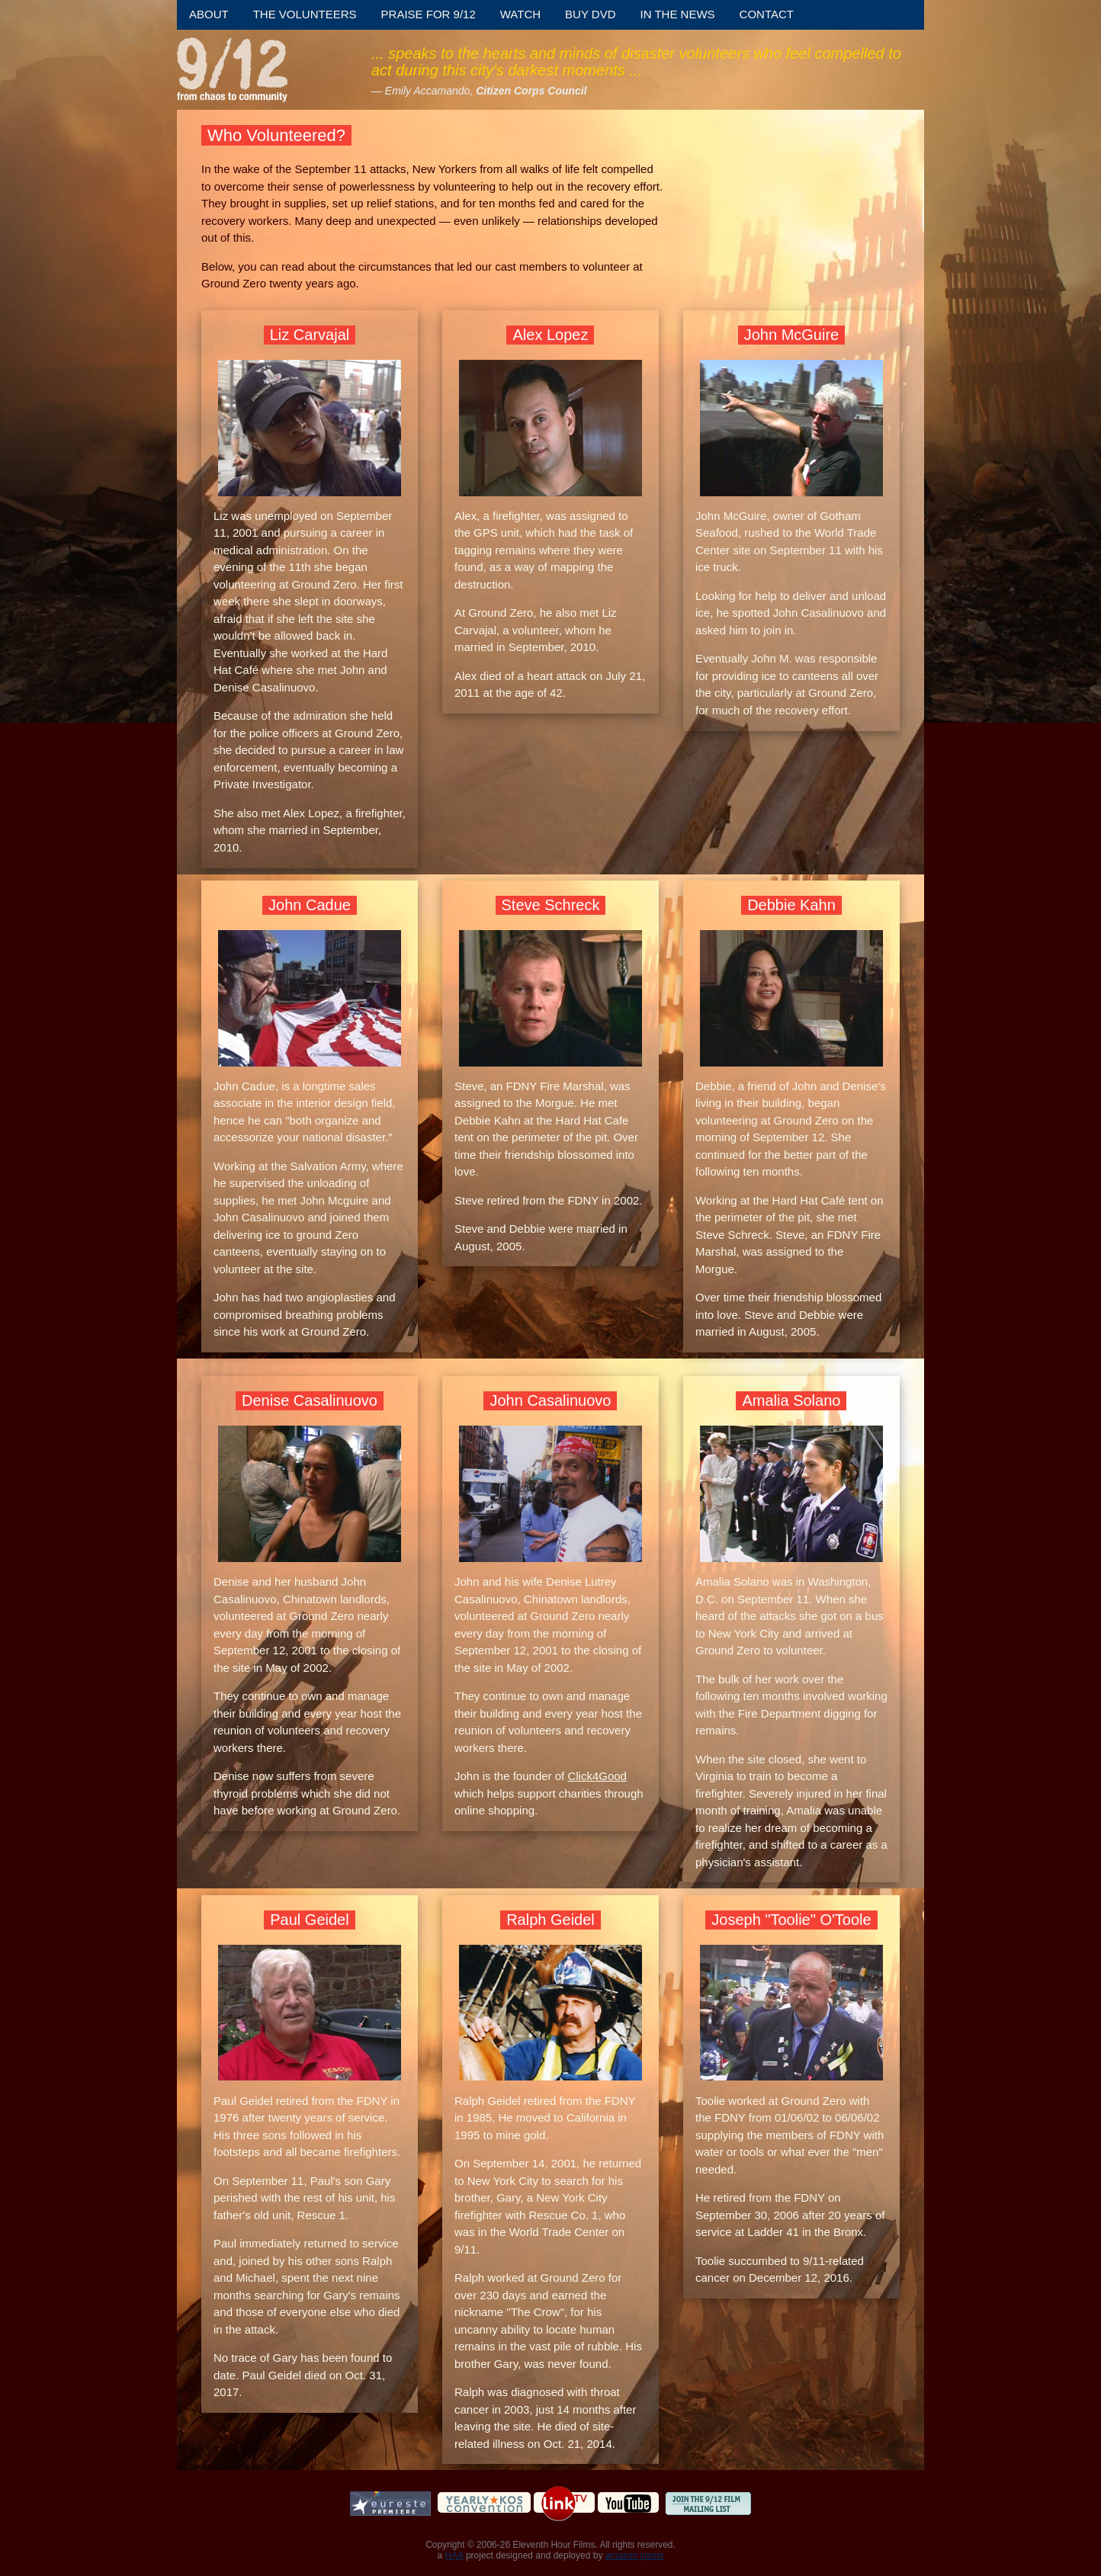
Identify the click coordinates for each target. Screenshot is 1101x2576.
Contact (767, 14)
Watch (520, 14)
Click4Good (597, 1775)
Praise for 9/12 (428, 14)
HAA (454, 2555)
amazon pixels (634, 2555)
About (209, 14)
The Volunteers (305, 14)
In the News (677, 14)
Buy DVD (590, 14)
